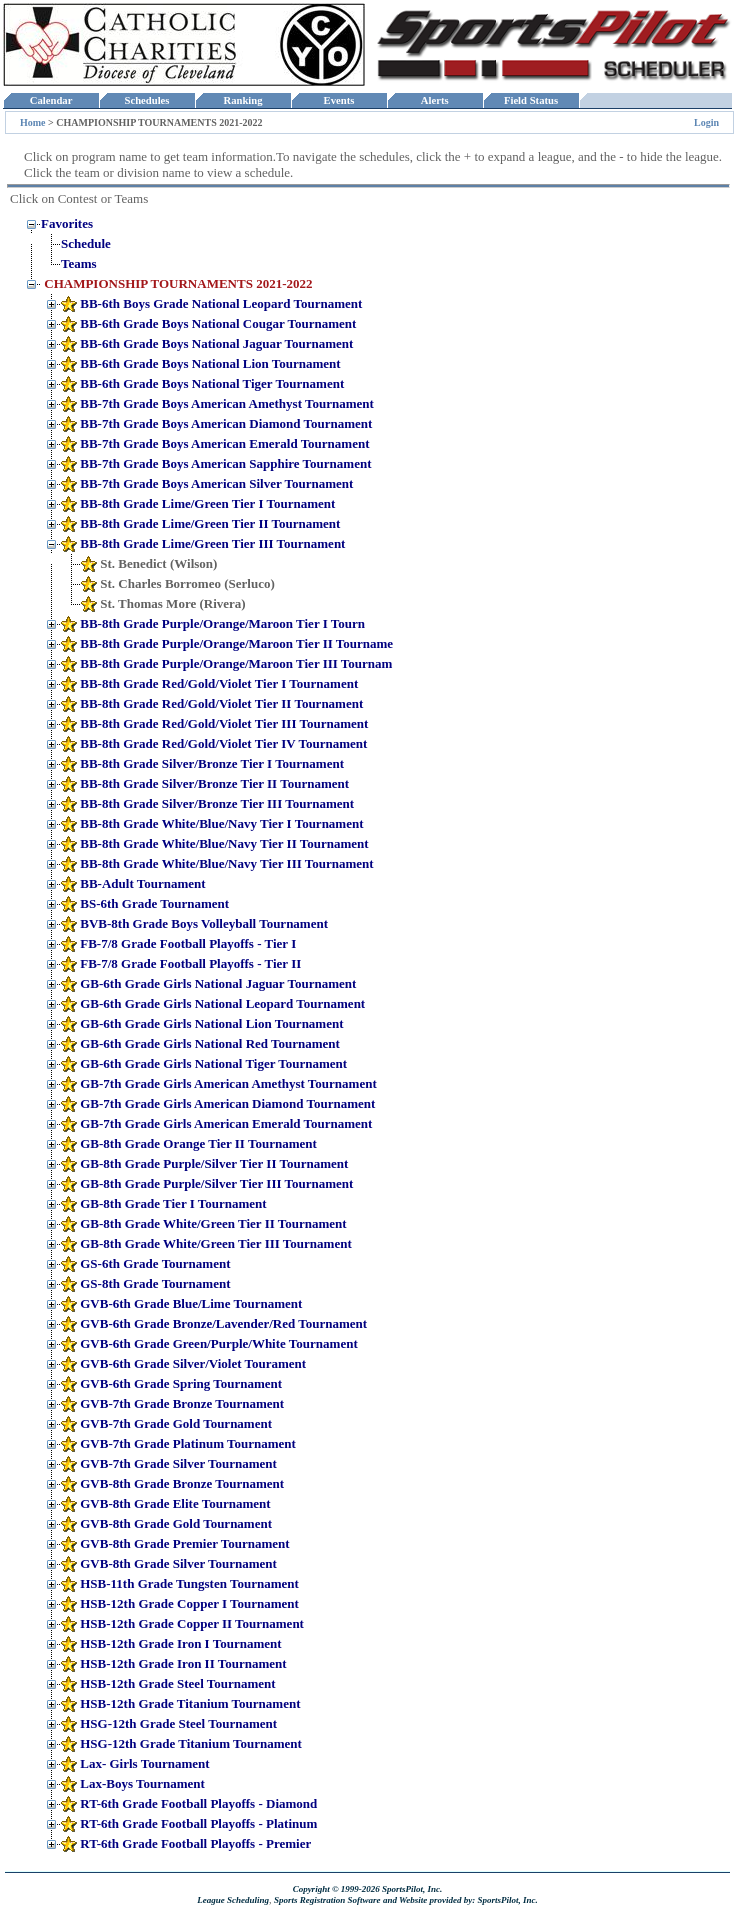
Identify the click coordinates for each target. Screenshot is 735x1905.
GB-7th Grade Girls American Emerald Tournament (226, 1123)
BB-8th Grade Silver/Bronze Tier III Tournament (217, 803)
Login (706, 122)
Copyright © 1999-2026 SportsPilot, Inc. (368, 1889)
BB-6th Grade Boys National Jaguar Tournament (216, 343)
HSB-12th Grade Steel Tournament (177, 1683)
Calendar (50, 100)
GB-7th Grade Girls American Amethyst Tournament (228, 1083)
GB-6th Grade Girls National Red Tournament (210, 1043)
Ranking (243, 100)
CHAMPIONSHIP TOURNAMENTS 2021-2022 (178, 283)
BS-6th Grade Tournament (154, 903)
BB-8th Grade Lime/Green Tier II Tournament (210, 523)
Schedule (86, 243)
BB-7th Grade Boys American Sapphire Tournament (225, 463)
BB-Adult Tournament (142, 883)
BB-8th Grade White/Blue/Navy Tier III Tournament (226, 863)
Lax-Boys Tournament (142, 1783)
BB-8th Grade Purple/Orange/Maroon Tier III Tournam (236, 663)
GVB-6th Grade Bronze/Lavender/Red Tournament (223, 1323)
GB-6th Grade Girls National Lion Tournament (211, 1023)
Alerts (435, 100)
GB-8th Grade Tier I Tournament (173, 1203)
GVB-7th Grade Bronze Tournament (182, 1403)
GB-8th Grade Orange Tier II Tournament (198, 1143)
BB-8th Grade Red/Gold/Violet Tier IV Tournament (223, 743)
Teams (79, 263)
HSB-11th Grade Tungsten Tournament (189, 1583)
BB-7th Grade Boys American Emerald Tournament (224, 443)
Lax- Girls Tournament (144, 1763)
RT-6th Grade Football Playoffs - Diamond (198, 1803)
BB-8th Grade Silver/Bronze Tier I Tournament (212, 763)
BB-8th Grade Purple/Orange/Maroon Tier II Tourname (236, 643)
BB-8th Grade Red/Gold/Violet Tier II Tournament (221, 703)
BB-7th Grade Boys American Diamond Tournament (226, 423)
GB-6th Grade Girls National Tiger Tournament (213, 1063)
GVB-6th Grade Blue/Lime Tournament (191, 1303)
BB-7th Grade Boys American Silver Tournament (216, 483)
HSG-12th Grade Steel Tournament (178, 1723)
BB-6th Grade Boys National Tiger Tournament (212, 383)
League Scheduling (233, 1900)
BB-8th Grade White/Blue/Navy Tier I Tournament (221, 823)
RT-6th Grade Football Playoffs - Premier (195, 1843)
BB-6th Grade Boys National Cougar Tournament (218, 323)
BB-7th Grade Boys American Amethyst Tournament (227, 403)
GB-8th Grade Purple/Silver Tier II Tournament (214, 1163)
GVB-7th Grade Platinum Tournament (188, 1443)
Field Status (531, 100)
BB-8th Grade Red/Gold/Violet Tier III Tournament (224, 723)
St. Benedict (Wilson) (158, 563)
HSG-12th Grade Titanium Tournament (191, 1743)
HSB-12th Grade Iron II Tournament (183, 1663)
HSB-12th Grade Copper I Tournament (189, 1603)
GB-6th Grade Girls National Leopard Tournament (222, 1003)
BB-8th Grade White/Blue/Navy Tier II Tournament (224, 843)
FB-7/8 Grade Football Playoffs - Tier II (190, 963)
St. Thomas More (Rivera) (172, 603)
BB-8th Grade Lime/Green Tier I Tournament (207, 503)
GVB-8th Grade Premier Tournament (184, 1543)
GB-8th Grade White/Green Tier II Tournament (213, 1223)
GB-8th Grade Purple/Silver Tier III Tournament (216, 1183)
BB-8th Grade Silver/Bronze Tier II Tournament (214, 783)
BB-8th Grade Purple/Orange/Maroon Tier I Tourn (222, 623)
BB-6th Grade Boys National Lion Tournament (210, 363)
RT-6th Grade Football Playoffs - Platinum (198, 1823)
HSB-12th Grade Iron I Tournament (180, 1643)
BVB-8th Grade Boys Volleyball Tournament (204, 923)
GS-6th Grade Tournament (155, 1263)
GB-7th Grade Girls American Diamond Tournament (227, 1103)
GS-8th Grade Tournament (155, 1283)
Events (338, 100)
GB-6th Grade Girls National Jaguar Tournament (218, 983)
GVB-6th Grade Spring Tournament (181, 1383)
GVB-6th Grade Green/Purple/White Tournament (218, 1343)
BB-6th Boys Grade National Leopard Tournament (221, 303)
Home (33, 122)
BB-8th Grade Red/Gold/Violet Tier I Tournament (219, 683)
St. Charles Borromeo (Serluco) (187, 583)
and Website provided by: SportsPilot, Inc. (460, 1900)
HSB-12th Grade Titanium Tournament (190, 1703)
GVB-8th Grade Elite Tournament (175, 1503)
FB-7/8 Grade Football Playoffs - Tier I (188, 943)
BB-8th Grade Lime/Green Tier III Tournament (212, 543)
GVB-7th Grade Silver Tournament (178, 1463)
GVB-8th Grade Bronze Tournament (182, 1483)
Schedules (147, 100)
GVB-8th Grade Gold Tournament (176, 1523)
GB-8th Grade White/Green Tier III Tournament (215, 1243)
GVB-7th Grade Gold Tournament (176, 1423)
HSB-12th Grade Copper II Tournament (192, 1623)
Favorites (67, 223)
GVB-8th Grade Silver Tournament (178, 1563)
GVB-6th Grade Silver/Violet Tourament (193, 1363)
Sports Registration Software (327, 1900)
